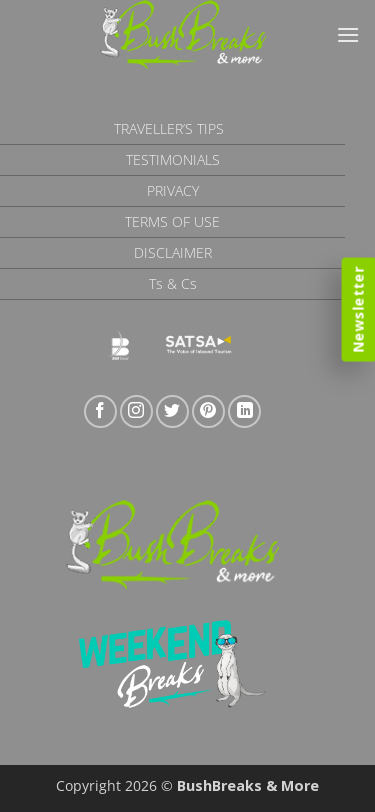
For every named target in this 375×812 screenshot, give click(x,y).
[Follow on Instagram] (136, 411)
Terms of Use (172, 221)
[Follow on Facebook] (100, 411)
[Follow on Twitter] (172, 411)
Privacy (173, 190)
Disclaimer (173, 252)
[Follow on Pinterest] (208, 411)
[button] (348, 34)
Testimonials (173, 159)
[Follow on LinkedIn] (244, 411)
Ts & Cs (173, 283)
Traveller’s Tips (169, 128)
